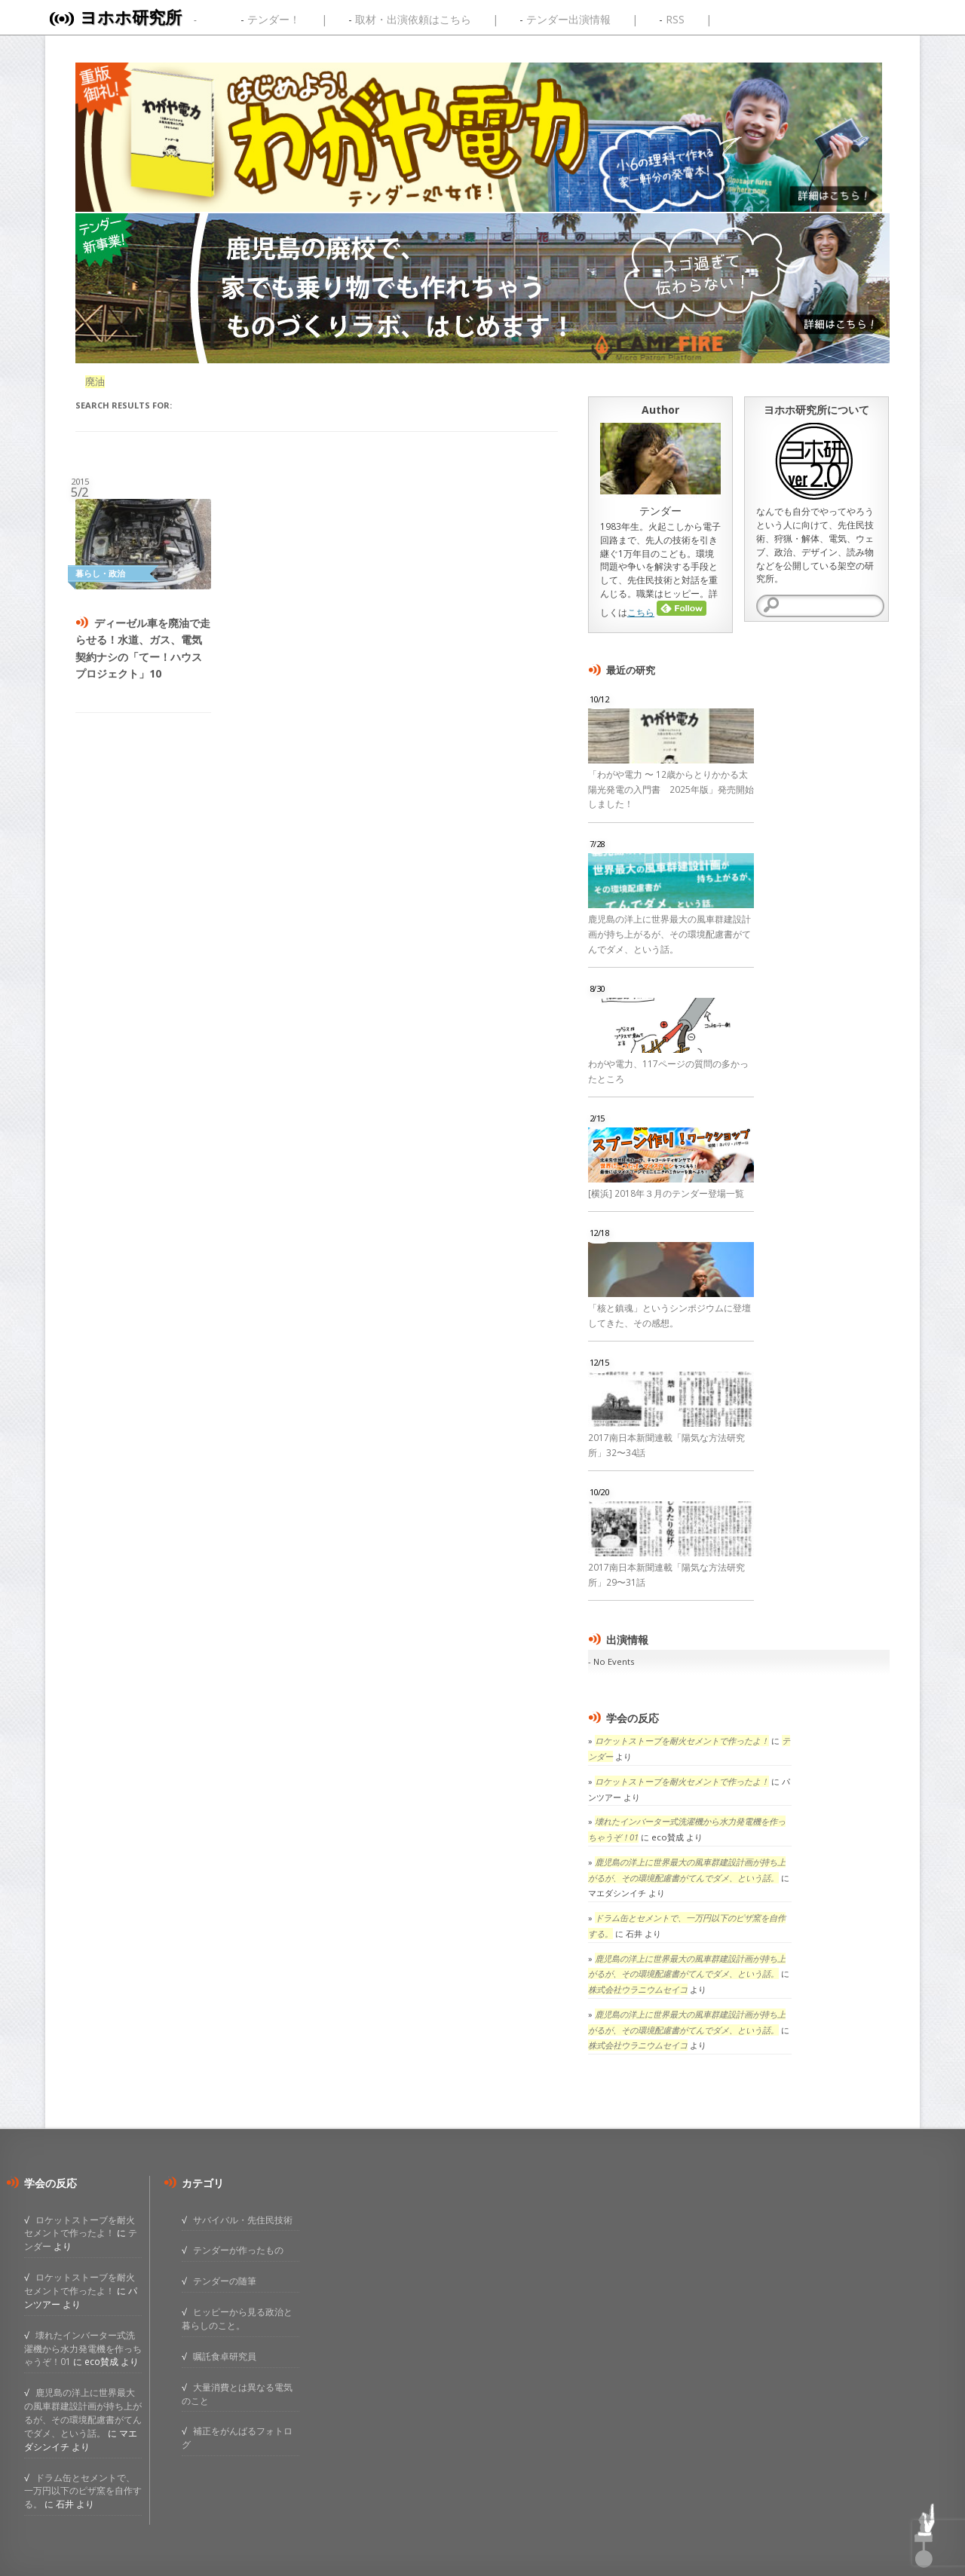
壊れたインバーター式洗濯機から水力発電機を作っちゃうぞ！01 (83, 2348)
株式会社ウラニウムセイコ (638, 1989)
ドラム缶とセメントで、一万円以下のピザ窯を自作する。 (83, 2490)
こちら (640, 612)
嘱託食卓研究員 (224, 2356)
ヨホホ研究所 (131, 17)
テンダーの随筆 (224, 2281)
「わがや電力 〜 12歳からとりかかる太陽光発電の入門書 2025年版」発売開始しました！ (671, 789)
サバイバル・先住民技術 (243, 2219)
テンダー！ (273, 19)
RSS (675, 19)
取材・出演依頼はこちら (413, 19)
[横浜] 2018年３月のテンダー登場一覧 (666, 1193)
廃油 (95, 381)
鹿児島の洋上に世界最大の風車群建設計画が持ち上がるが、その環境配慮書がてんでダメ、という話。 (669, 934)
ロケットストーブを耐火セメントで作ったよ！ (682, 1740)
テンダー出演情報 (568, 19)
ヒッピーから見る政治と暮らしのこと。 (237, 2318)
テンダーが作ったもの (238, 2250)
